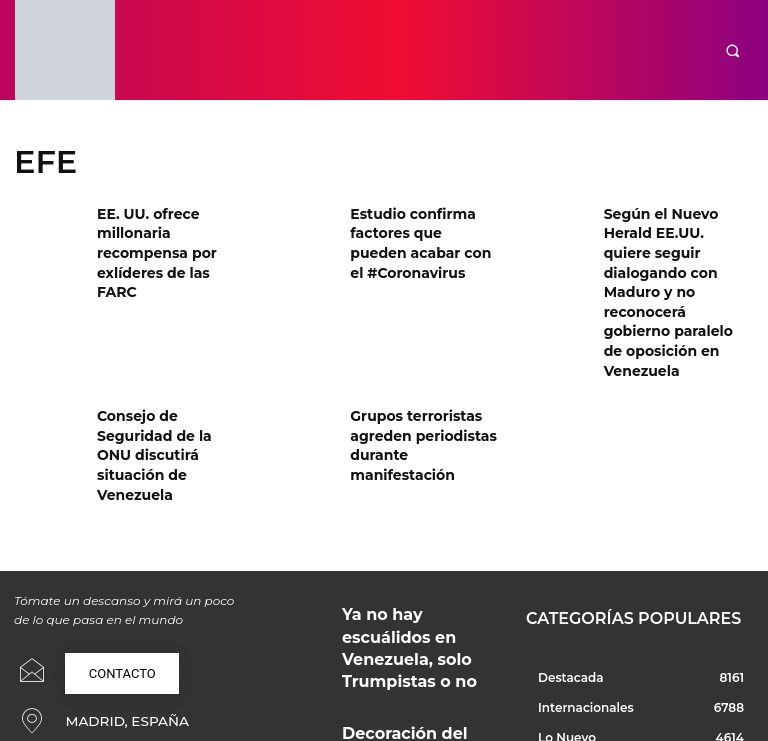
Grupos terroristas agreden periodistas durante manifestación (421, 356)
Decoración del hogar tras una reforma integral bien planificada (419, 579)
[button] (732, 50)
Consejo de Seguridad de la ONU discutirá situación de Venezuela (169, 356)
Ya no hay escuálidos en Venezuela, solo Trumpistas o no (416, 508)
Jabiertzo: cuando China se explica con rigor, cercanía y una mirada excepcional (413, 650)
